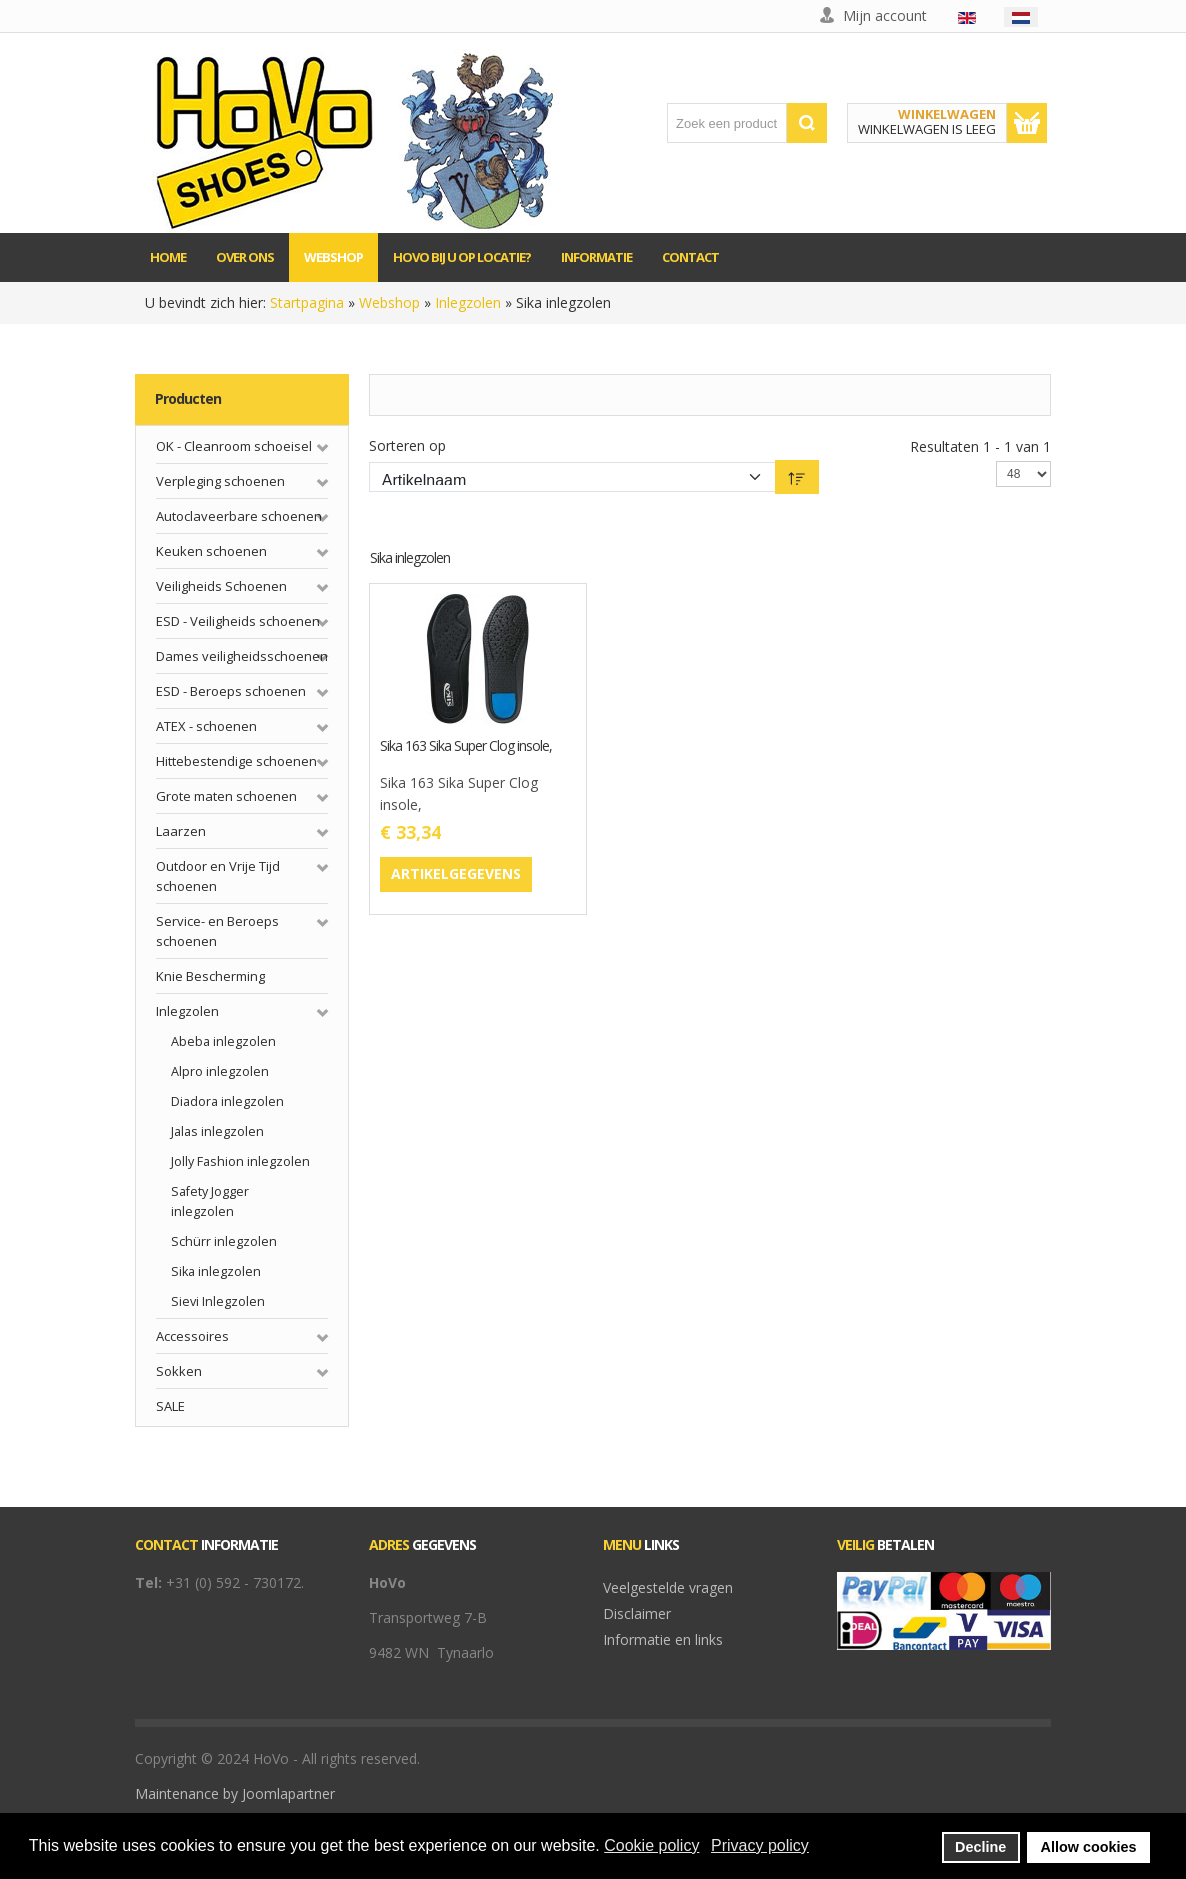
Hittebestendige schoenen (236, 761)
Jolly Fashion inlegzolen (240, 1161)
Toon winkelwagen (1027, 123)
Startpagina (307, 302)
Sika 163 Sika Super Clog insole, (466, 746)
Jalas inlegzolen (217, 1131)
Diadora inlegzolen (227, 1101)
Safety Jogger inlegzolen (210, 1201)
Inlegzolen (468, 302)
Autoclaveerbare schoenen (239, 516)
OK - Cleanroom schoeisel (234, 446)
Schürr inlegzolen (224, 1241)
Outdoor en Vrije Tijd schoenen (218, 876)
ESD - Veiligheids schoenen (238, 621)
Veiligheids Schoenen (221, 586)
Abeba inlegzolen (223, 1041)
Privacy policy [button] (760, 1845)
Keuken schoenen (211, 551)
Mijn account (885, 15)
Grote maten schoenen (226, 796)
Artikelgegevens (456, 873)
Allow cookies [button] (1089, 1847)
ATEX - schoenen (206, 726)
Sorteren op (407, 445)
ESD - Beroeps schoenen (231, 691)
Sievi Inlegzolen (218, 1301)
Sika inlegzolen (216, 1271)
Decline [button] (980, 1847)
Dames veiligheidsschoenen (242, 656)
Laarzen (181, 831)
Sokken (179, 1371)
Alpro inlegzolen (220, 1071)
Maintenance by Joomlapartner (235, 1793)
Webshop (389, 302)
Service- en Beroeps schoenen (217, 931)
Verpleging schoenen (220, 481)
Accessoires (192, 1336)
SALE (170, 1406)
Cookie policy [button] (651, 1845)
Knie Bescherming (210, 976)
